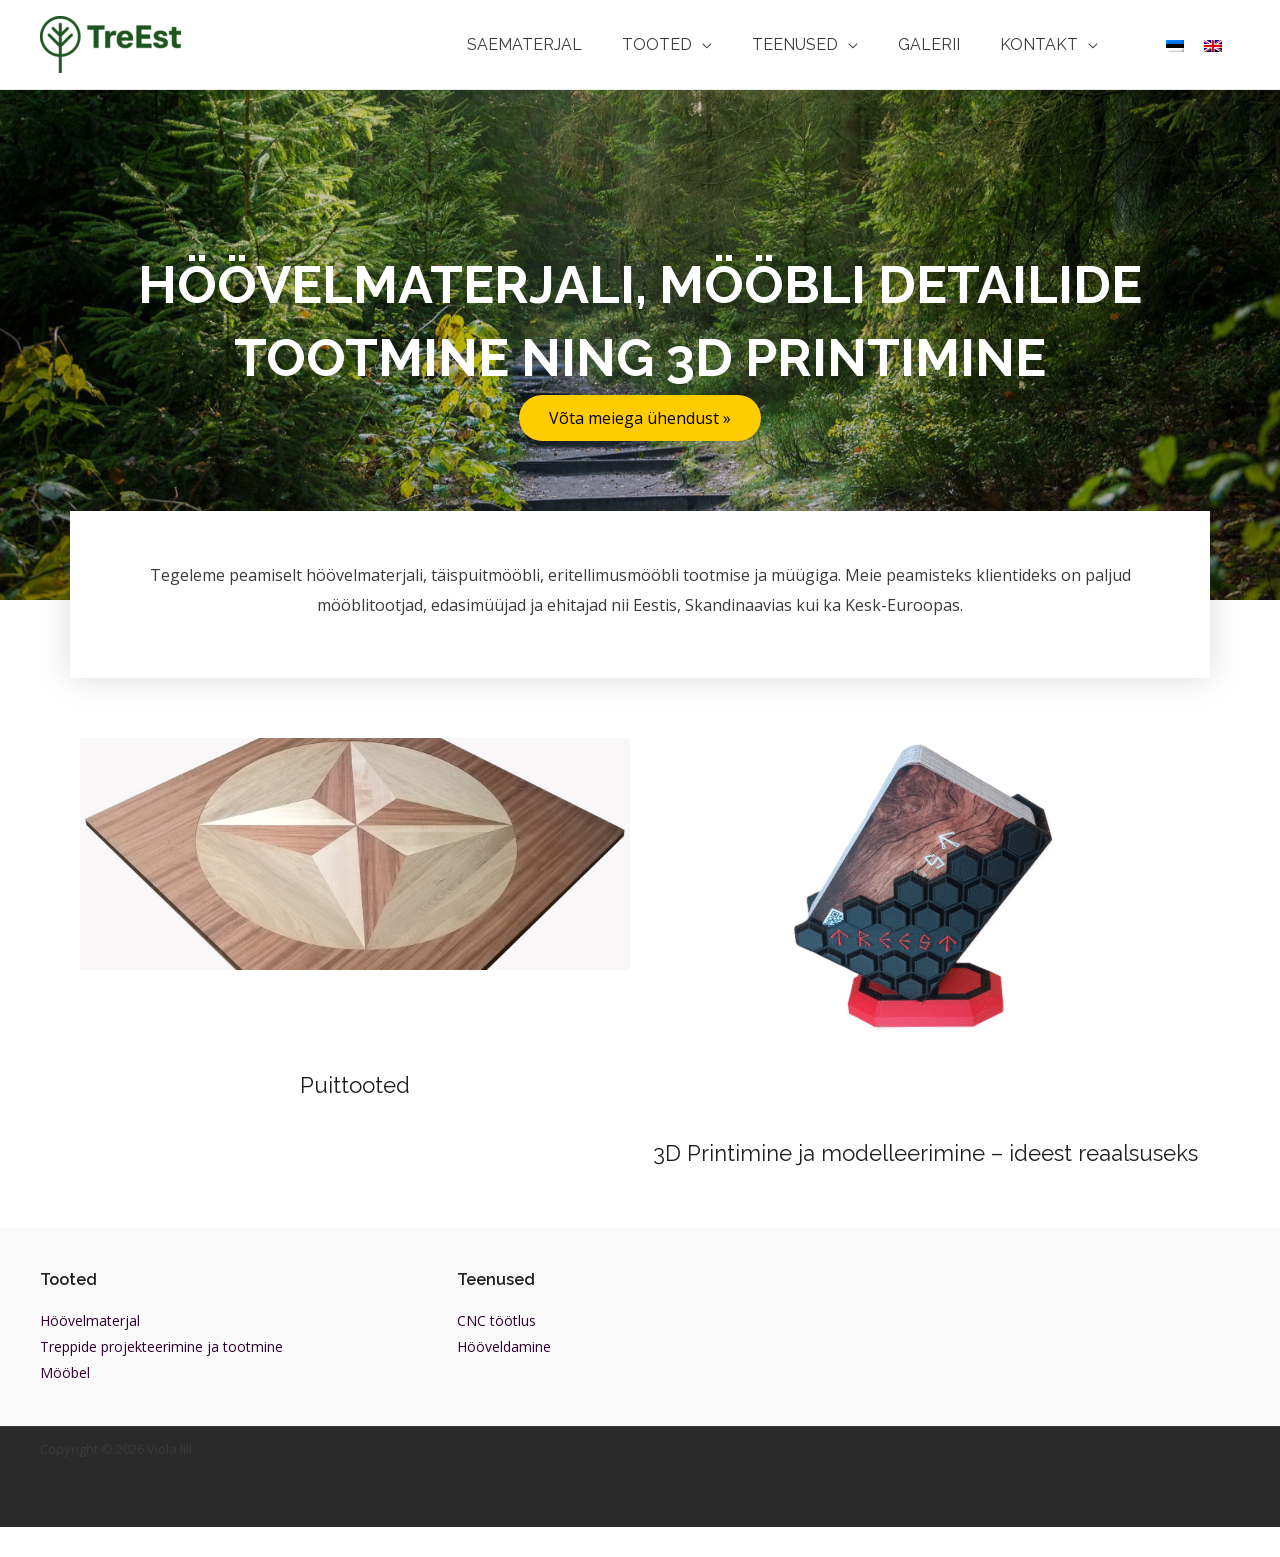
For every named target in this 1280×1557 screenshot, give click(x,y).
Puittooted (355, 1084)
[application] (737, 45)
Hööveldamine (504, 1376)
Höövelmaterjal (90, 1350)
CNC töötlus (496, 1350)
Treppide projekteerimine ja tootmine (161, 1376)
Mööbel (65, 1402)
